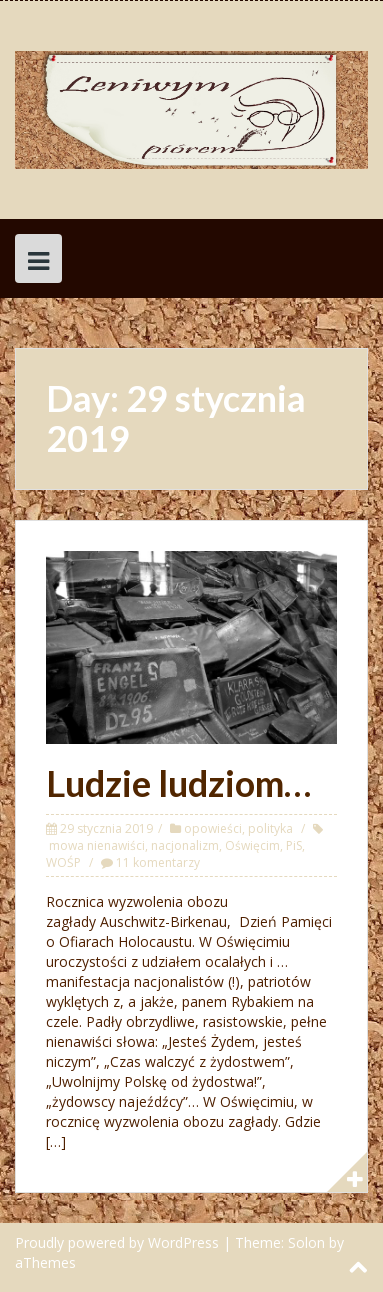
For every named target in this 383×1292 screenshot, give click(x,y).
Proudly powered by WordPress (117, 1242)
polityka (270, 828)
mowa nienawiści (97, 845)
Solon (306, 1242)
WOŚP (63, 862)
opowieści (213, 828)
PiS (294, 845)
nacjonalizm (185, 845)
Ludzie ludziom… (178, 783)
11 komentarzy (158, 862)
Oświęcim (252, 845)
